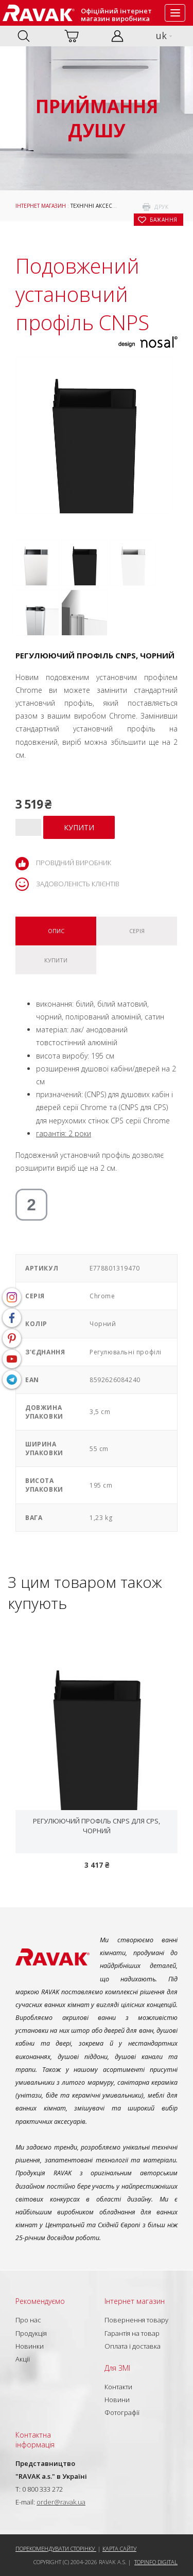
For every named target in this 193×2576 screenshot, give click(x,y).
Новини (117, 2399)
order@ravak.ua (61, 2502)
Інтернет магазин (40, 205)
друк (161, 206)
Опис (56, 931)
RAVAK (39, 13)
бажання (164, 219)
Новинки (29, 2346)
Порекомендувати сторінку (55, 2548)
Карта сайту (119, 2548)
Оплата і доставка (132, 2346)
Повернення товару (136, 2319)
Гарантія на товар (132, 2333)
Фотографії (121, 2412)
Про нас (28, 2319)
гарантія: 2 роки (63, 1133)
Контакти (118, 2386)
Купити (55, 960)
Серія (137, 931)
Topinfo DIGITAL (156, 2562)
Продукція (31, 2333)
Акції (22, 2359)
